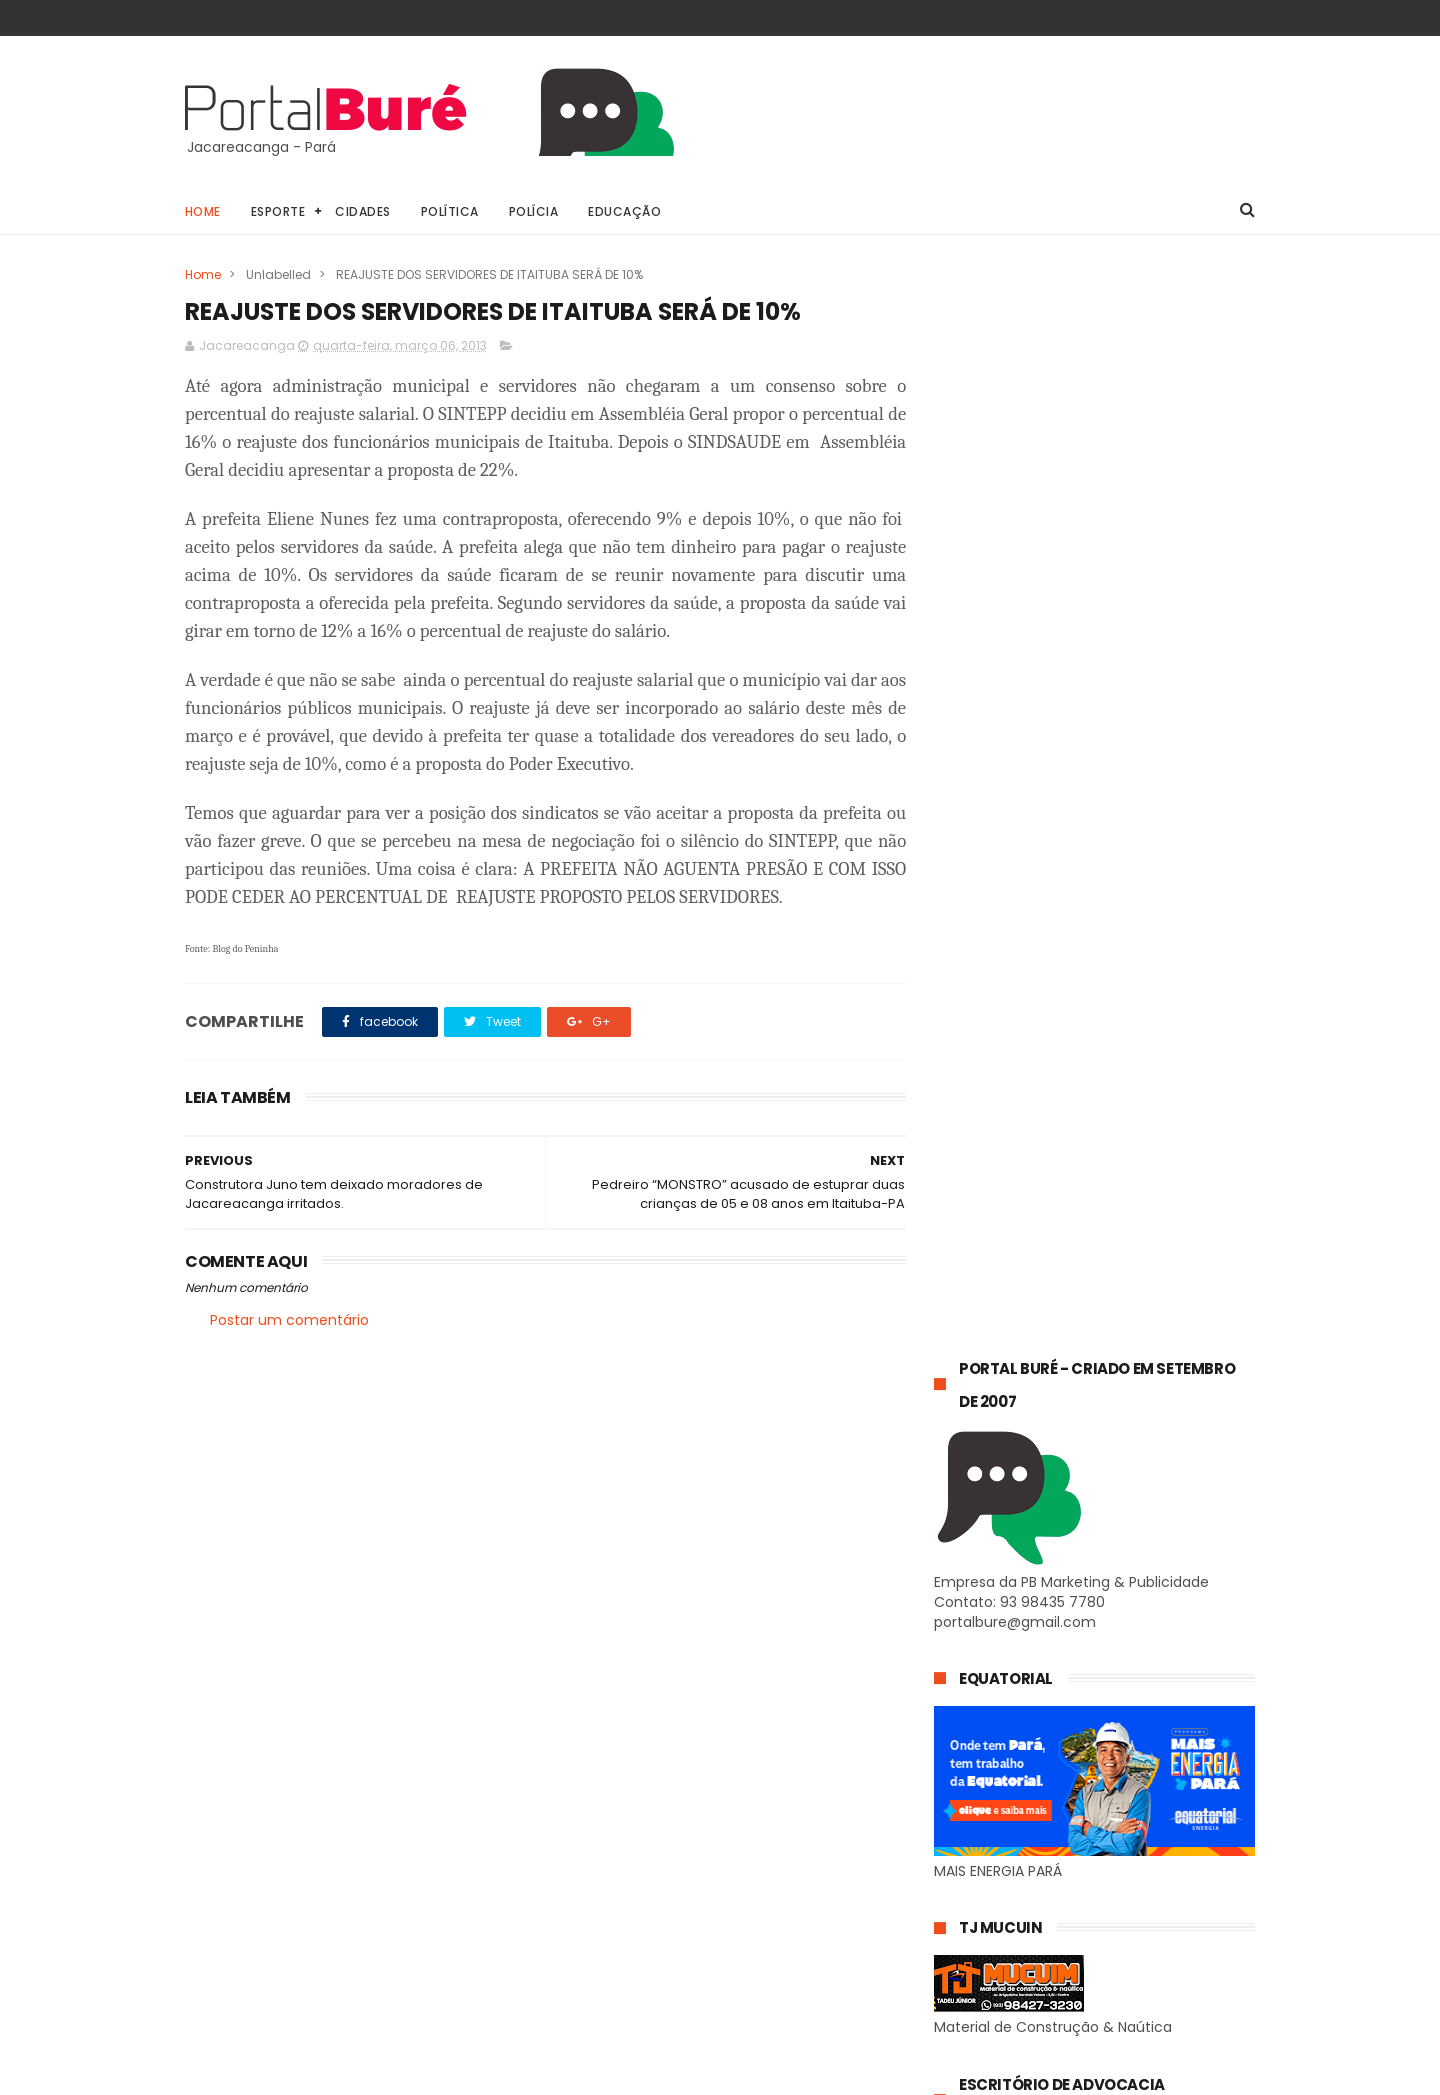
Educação (625, 211)
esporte (1094, 1870)
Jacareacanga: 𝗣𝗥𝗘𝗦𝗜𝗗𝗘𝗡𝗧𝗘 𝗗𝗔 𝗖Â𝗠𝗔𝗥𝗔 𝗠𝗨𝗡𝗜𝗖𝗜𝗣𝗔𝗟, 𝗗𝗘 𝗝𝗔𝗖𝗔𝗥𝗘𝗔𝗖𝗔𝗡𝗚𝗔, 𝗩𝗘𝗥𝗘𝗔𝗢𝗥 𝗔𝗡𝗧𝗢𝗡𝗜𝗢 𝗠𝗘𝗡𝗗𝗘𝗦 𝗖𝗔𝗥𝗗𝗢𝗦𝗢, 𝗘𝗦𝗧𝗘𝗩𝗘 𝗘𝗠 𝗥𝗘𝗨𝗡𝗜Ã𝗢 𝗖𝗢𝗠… (1091, 1669)
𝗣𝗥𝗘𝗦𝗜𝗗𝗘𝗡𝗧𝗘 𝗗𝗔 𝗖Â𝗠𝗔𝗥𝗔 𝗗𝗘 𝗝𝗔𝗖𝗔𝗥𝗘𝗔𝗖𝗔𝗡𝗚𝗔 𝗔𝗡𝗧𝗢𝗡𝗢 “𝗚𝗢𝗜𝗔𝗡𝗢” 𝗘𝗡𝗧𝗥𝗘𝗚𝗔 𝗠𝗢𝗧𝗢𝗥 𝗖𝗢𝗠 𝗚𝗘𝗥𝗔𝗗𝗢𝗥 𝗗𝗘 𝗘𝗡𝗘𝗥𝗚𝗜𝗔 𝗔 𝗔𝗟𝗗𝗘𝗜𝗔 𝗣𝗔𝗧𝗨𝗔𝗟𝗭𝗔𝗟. (1086, 1406)
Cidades (364, 211)
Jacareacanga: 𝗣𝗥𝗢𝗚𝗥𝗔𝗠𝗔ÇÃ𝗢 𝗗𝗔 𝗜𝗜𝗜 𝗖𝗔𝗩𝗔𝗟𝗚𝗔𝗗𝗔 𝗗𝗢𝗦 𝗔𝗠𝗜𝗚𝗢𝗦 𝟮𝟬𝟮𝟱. (1141, 1532)
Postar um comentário (289, 1321)
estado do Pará (992, 1907)
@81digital (358, 2079)
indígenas (1155, 1944)
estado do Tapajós (1003, 1944)
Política (450, 211)
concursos (977, 1870)
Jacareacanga (1094, 1833)
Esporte (278, 211)
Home (203, 211)
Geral (961, 1833)
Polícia (534, 211)
